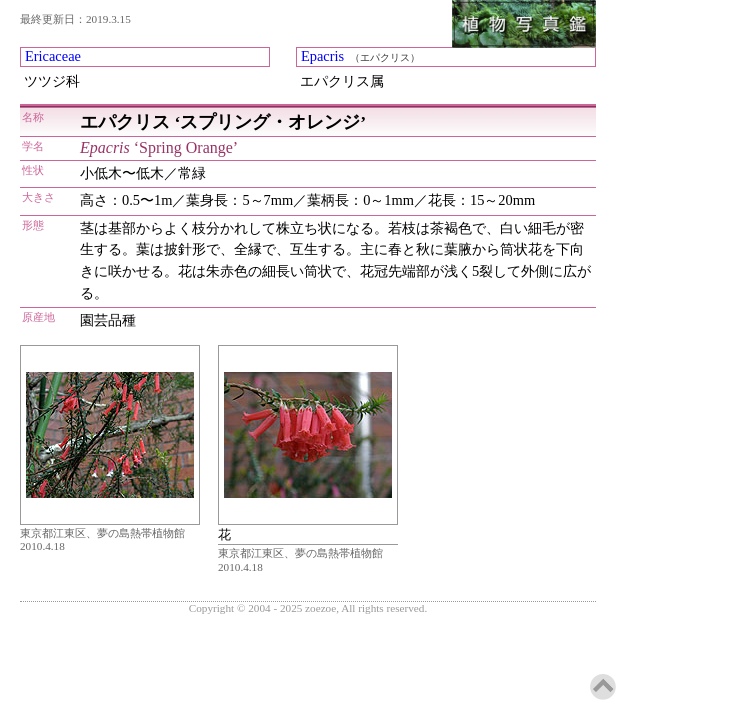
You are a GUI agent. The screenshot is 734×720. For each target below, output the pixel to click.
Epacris (322, 56)
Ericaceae (53, 56)
